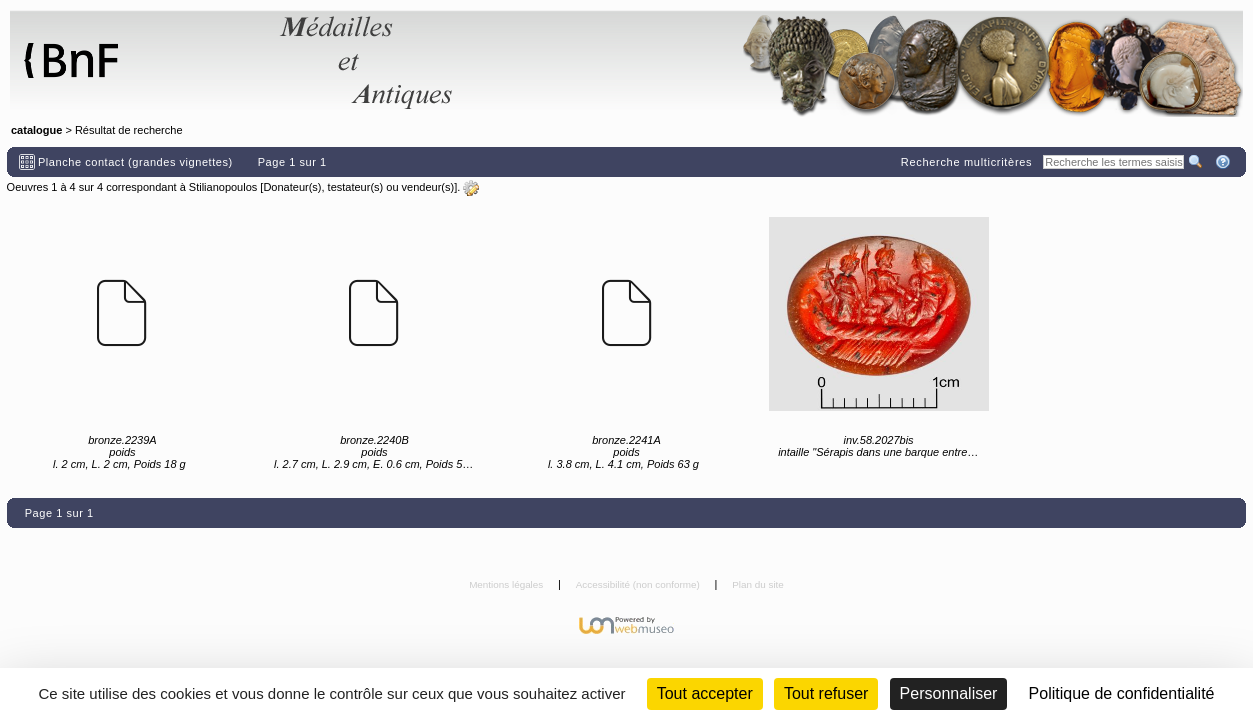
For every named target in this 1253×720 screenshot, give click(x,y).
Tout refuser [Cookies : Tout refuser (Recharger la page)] (826, 693)
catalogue (36, 130)
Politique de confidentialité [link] (1122, 693)
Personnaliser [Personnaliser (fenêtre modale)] (949, 693)
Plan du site (758, 584)
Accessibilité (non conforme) (639, 584)
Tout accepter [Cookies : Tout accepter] (705, 693)
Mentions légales (507, 584)
